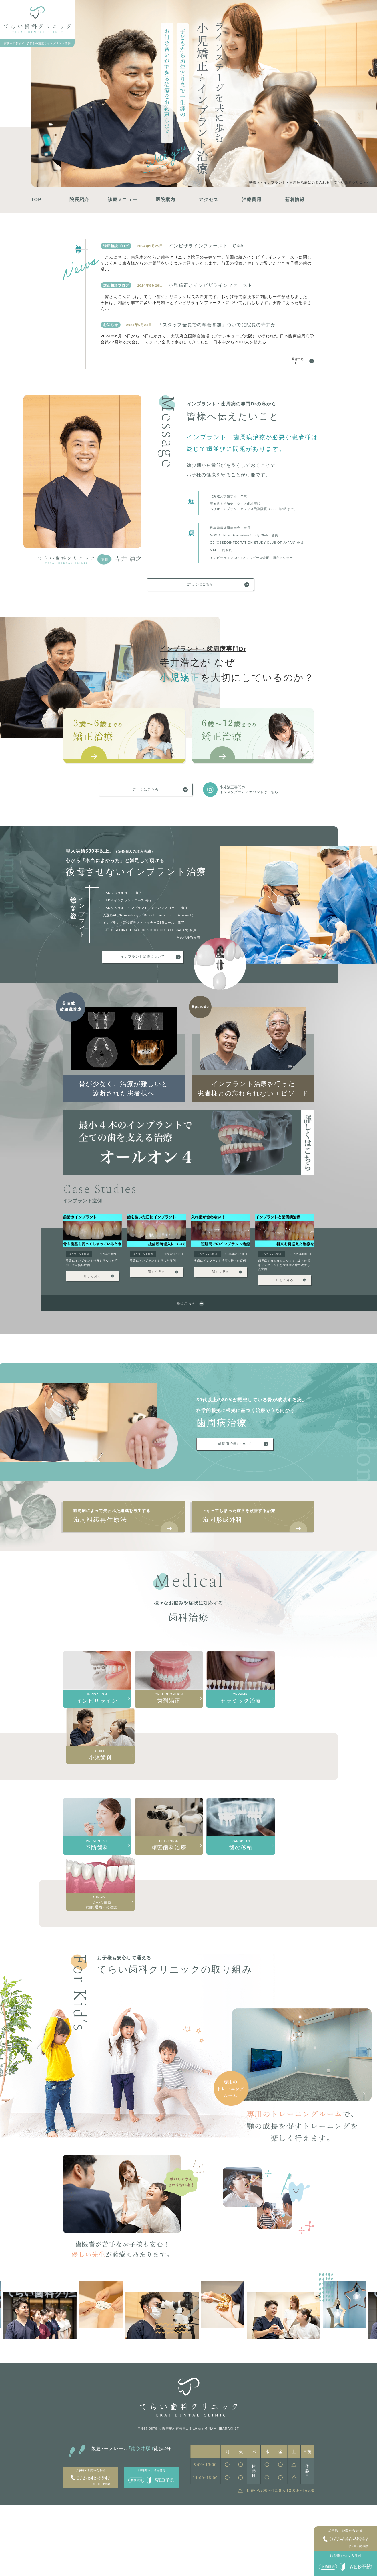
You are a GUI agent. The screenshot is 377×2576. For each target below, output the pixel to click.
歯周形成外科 (259, 1527)
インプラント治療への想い (176, 2522)
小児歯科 (252, 2503)
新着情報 (295, 199)
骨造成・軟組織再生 (171, 2513)
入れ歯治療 (253, 2531)
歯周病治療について (231, 1453)
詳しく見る (92, 1283)
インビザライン (296, 2522)
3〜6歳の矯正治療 (130, 2513)
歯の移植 (291, 2503)
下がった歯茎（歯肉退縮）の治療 (260, 2542)
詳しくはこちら (200, 590)
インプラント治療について (143, 964)
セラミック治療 (296, 2531)
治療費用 (252, 199)
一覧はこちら (294, 365)
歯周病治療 (215, 2503)
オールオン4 (166, 2531)
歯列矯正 (291, 2513)
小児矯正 (124, 2503)
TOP (36, 199)
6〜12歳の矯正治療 (131, 2522)
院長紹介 (79, 199)
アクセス (208, 199)
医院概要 (72, 2513)
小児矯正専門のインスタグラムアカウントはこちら (229, 796)
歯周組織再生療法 (130, 1527)
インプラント (167, 2503)
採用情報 (95, 2513)
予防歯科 (252, 2513)
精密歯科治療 (255, 2522)
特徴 (92, 2503)
